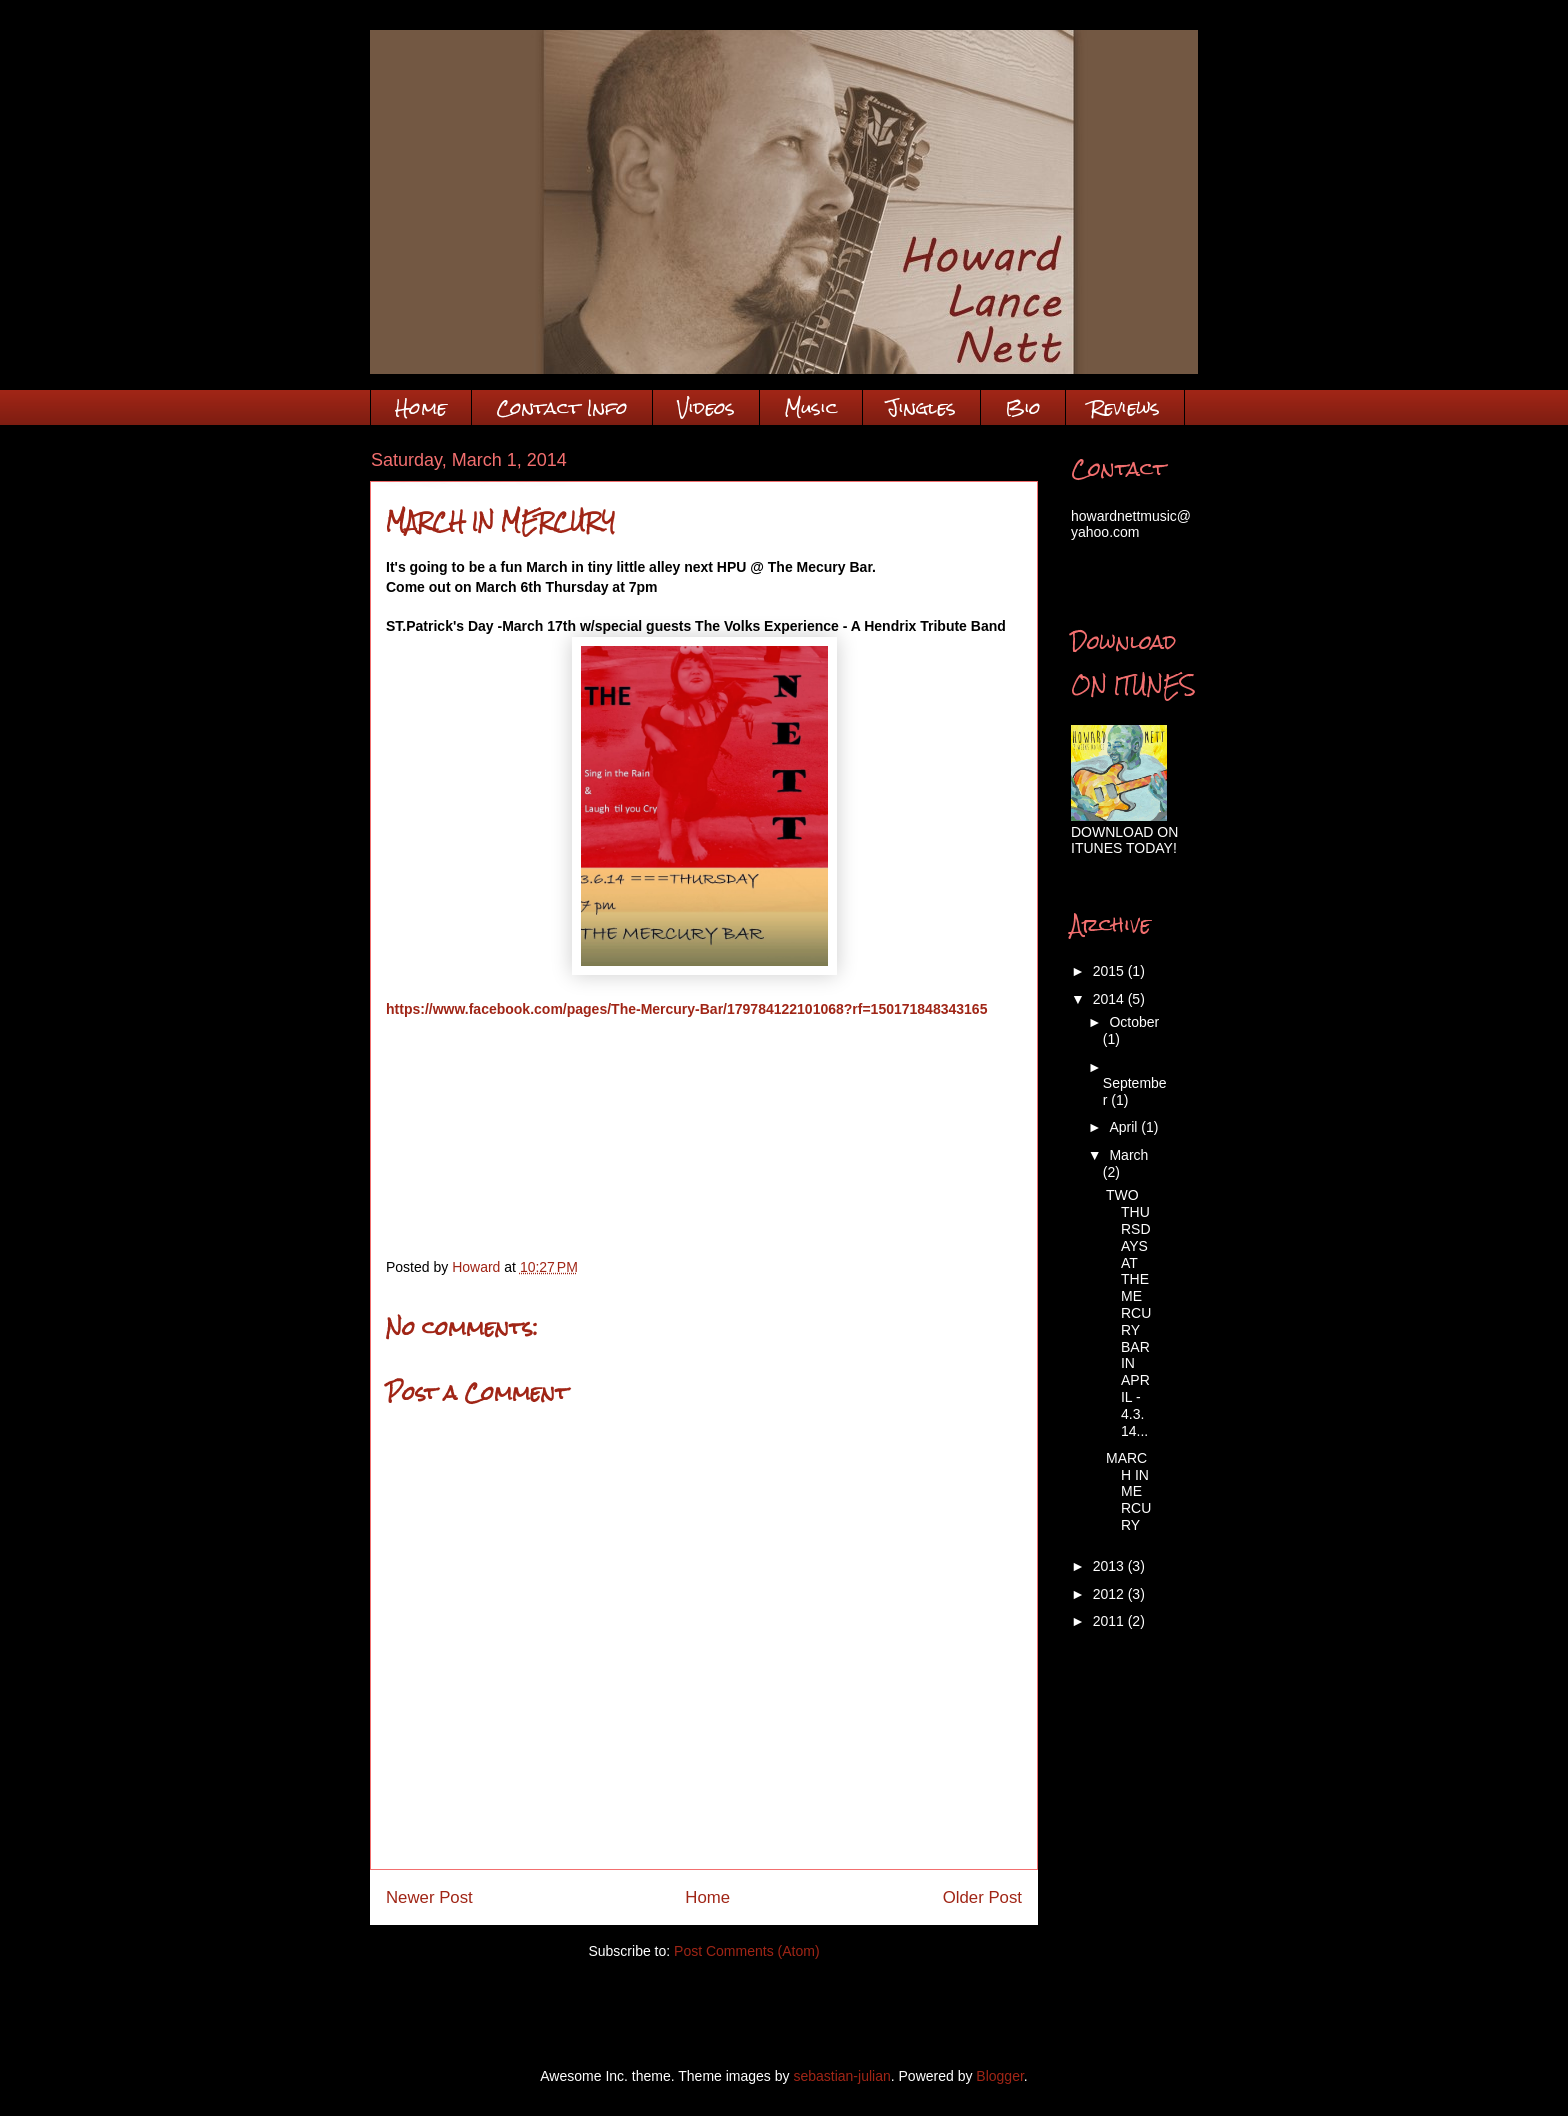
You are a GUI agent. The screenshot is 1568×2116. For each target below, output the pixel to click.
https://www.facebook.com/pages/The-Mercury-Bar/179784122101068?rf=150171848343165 (686, 1009)
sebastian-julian (841, 2076)
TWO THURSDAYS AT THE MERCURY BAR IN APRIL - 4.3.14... (1128, 1312)
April (1125, 1127)
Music (811, 407)
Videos (706, 407)
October (1134, 1022)
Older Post (982, 1897)
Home (421, 407)
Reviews (1125, 407)
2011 (1110, 1621)
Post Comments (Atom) (746, 1951)
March (1128, 1155)
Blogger (999, 2076)
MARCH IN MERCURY (1128, 1491)
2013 (1110, 1566)
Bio (1023, 407)
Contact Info (562, 407)
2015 (1110, 971)
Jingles (921, 407)
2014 (1110, 999)
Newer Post (429, 1897)
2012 (1110, 1594)
